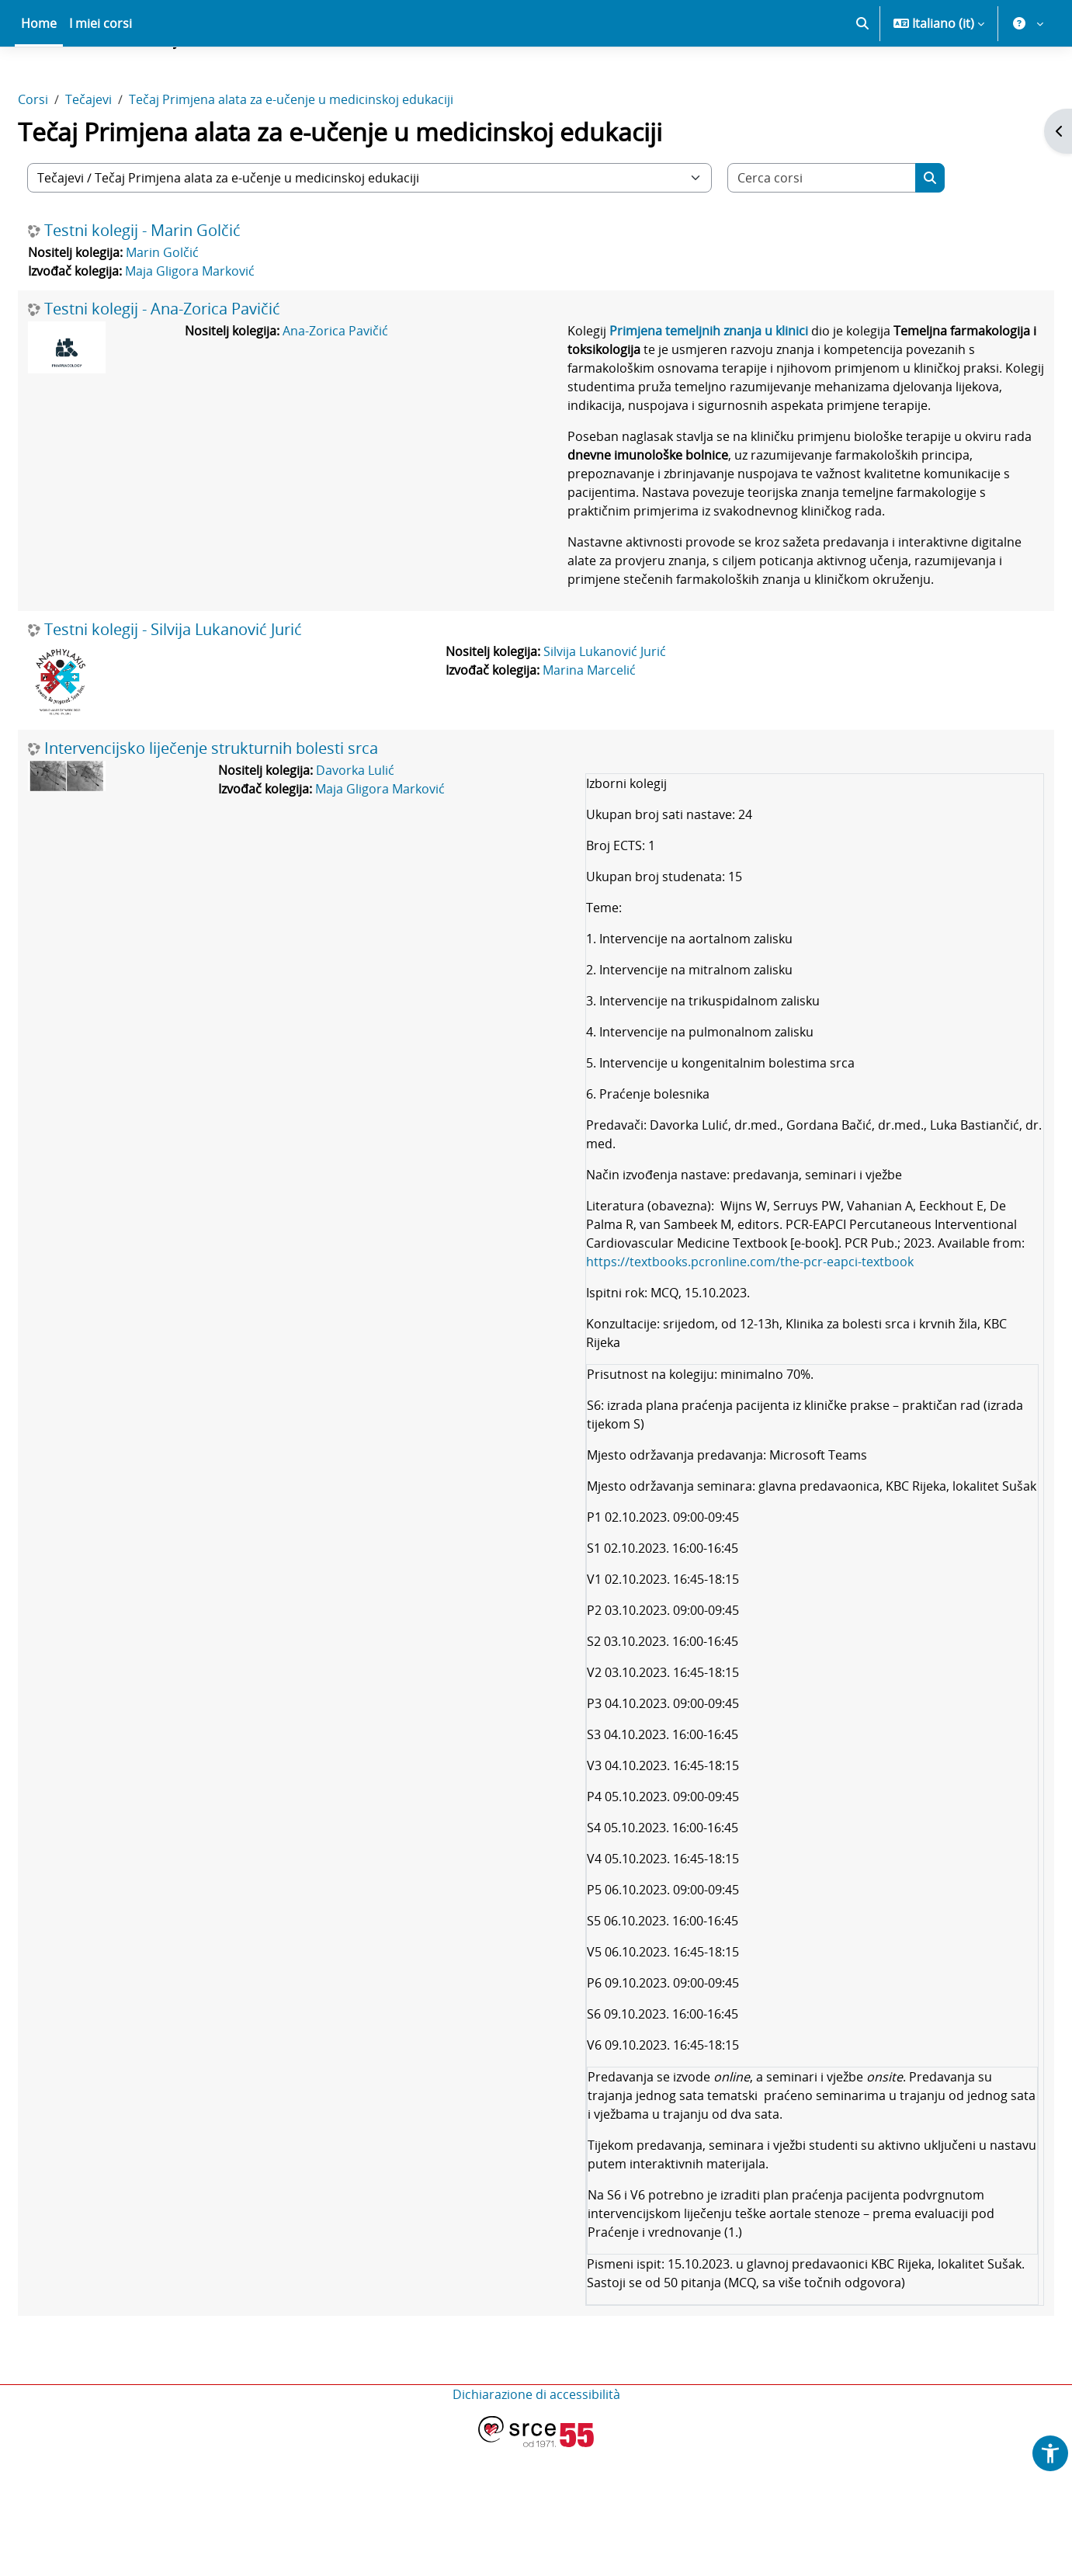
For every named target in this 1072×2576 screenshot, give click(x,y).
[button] (862, 77)
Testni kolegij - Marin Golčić (180, 284)
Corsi (70, 153)
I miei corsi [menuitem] (100, 77)
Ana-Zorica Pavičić (353, 385)
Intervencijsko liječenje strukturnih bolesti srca (248, 840)
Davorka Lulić (369, 861)
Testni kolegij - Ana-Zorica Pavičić (199, 363)
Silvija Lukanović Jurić (611, 743)
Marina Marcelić (596, 761)
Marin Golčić (199, 306)
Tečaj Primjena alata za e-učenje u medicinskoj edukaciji (328, 153)
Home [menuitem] (39, 77)
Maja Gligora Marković (227, 325)
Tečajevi (125, 153)
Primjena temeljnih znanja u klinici (701, 385)
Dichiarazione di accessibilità (536, 2523)
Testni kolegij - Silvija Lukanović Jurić (210, 721)
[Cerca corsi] (859, 232)
